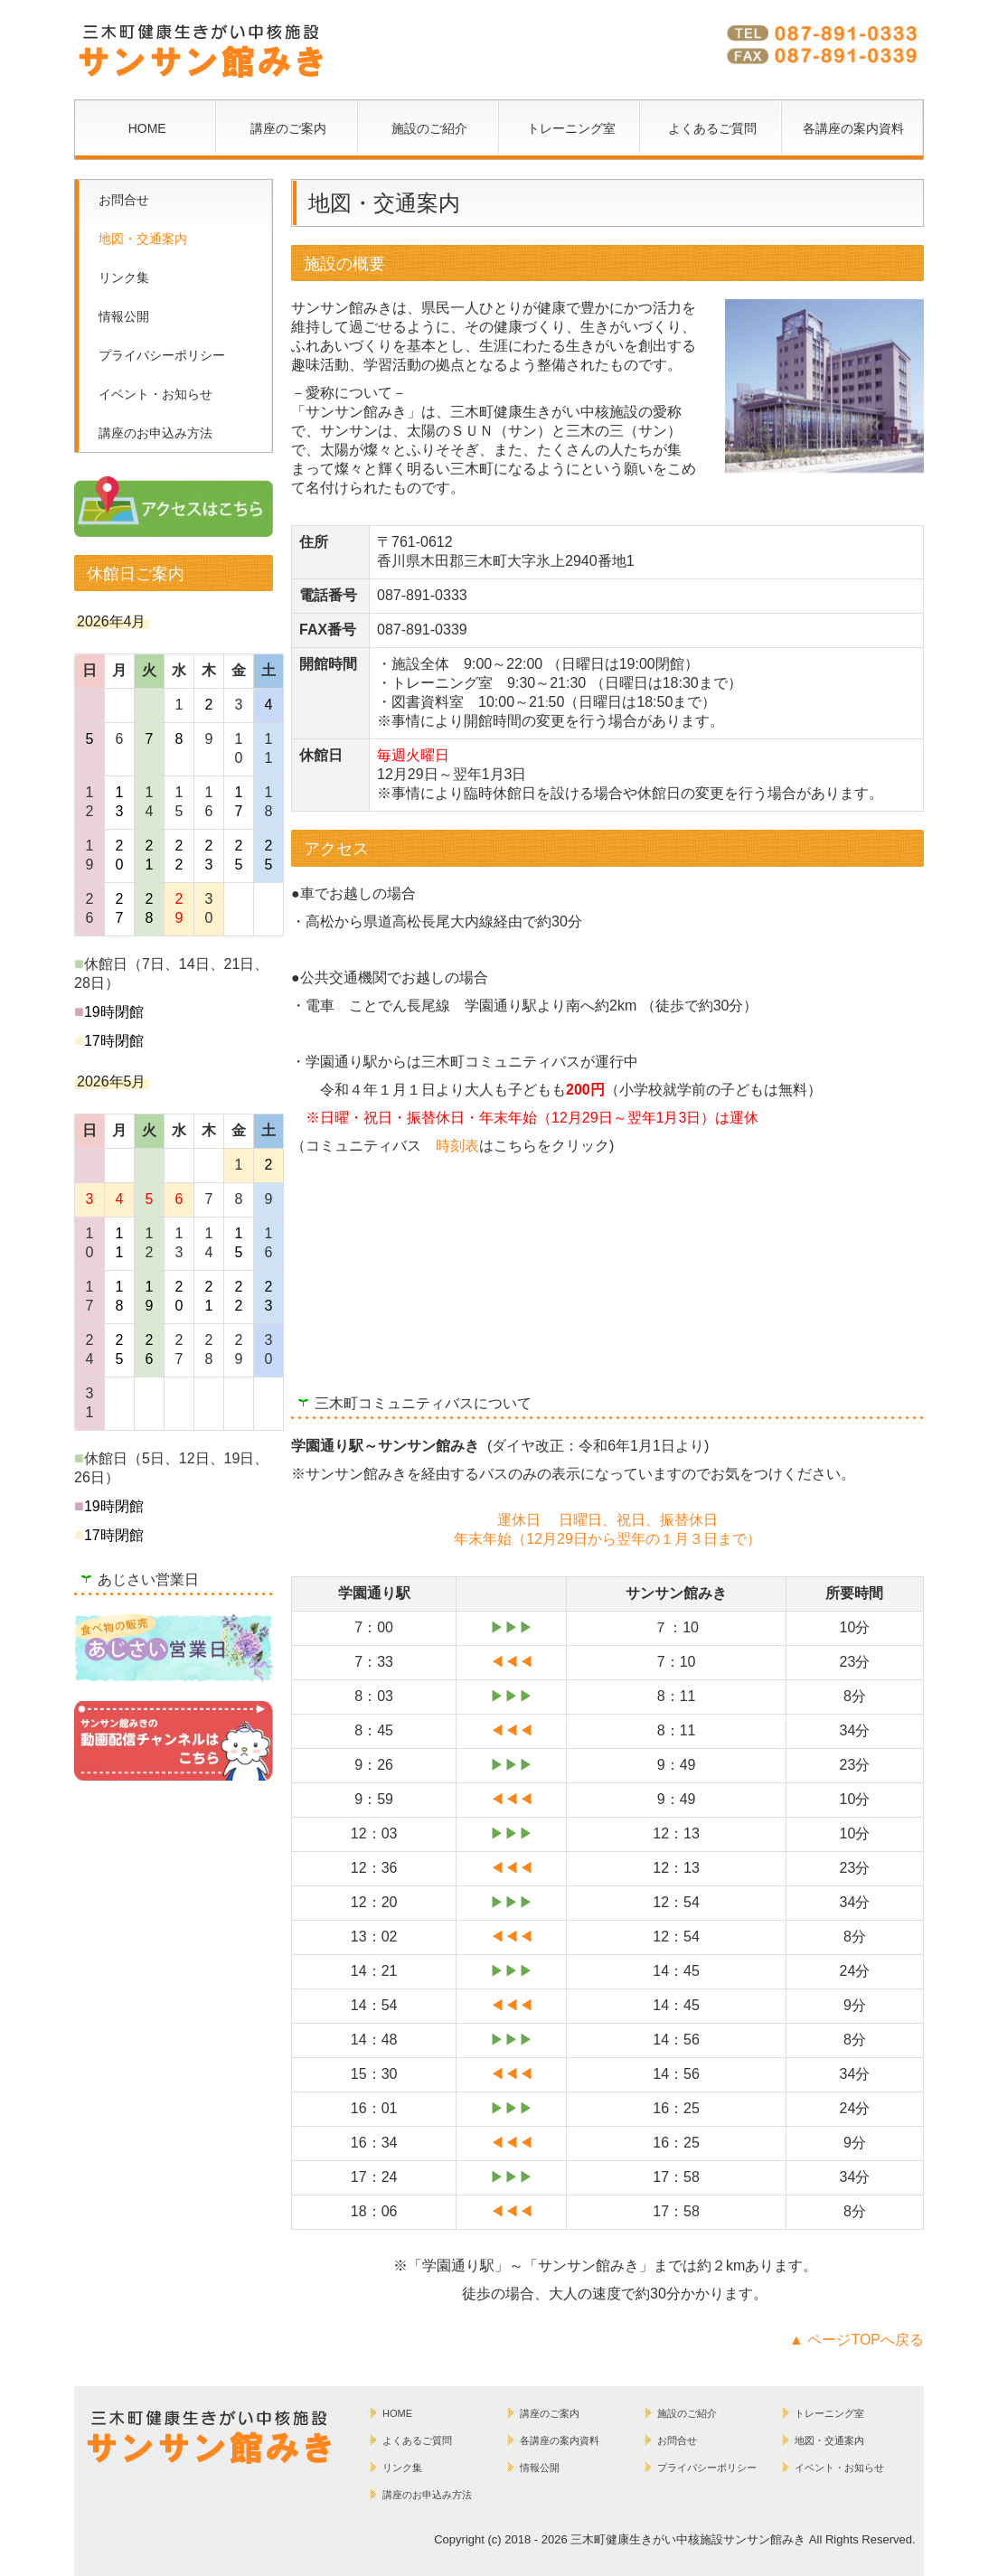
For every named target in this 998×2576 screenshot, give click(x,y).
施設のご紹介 (429, 128)
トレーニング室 (571, 128)
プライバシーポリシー (162, 355)
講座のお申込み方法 (155, 433)
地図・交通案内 (143, 238)
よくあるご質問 (712, 128)
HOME (147, 128)
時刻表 (457, 1145)
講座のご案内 (288, 128)
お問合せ (124, 200)
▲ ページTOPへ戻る (856, 2339)
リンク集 (124, 277)
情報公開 (124, 316)
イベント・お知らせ (155, 394)
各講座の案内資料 (853, 128)
